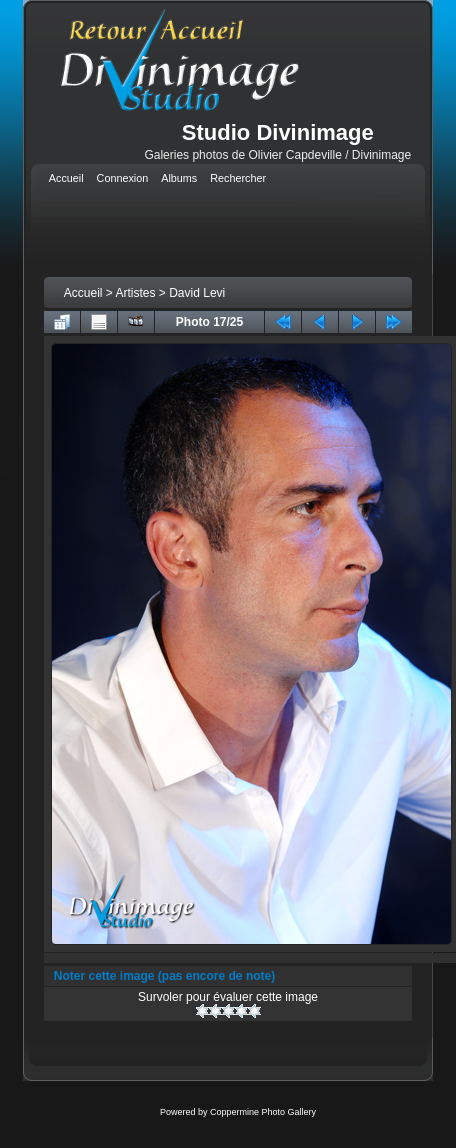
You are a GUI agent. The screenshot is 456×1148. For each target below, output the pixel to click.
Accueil (83, 293)
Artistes (136, 293)
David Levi (197, 293)
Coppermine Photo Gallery (263, 1112)
